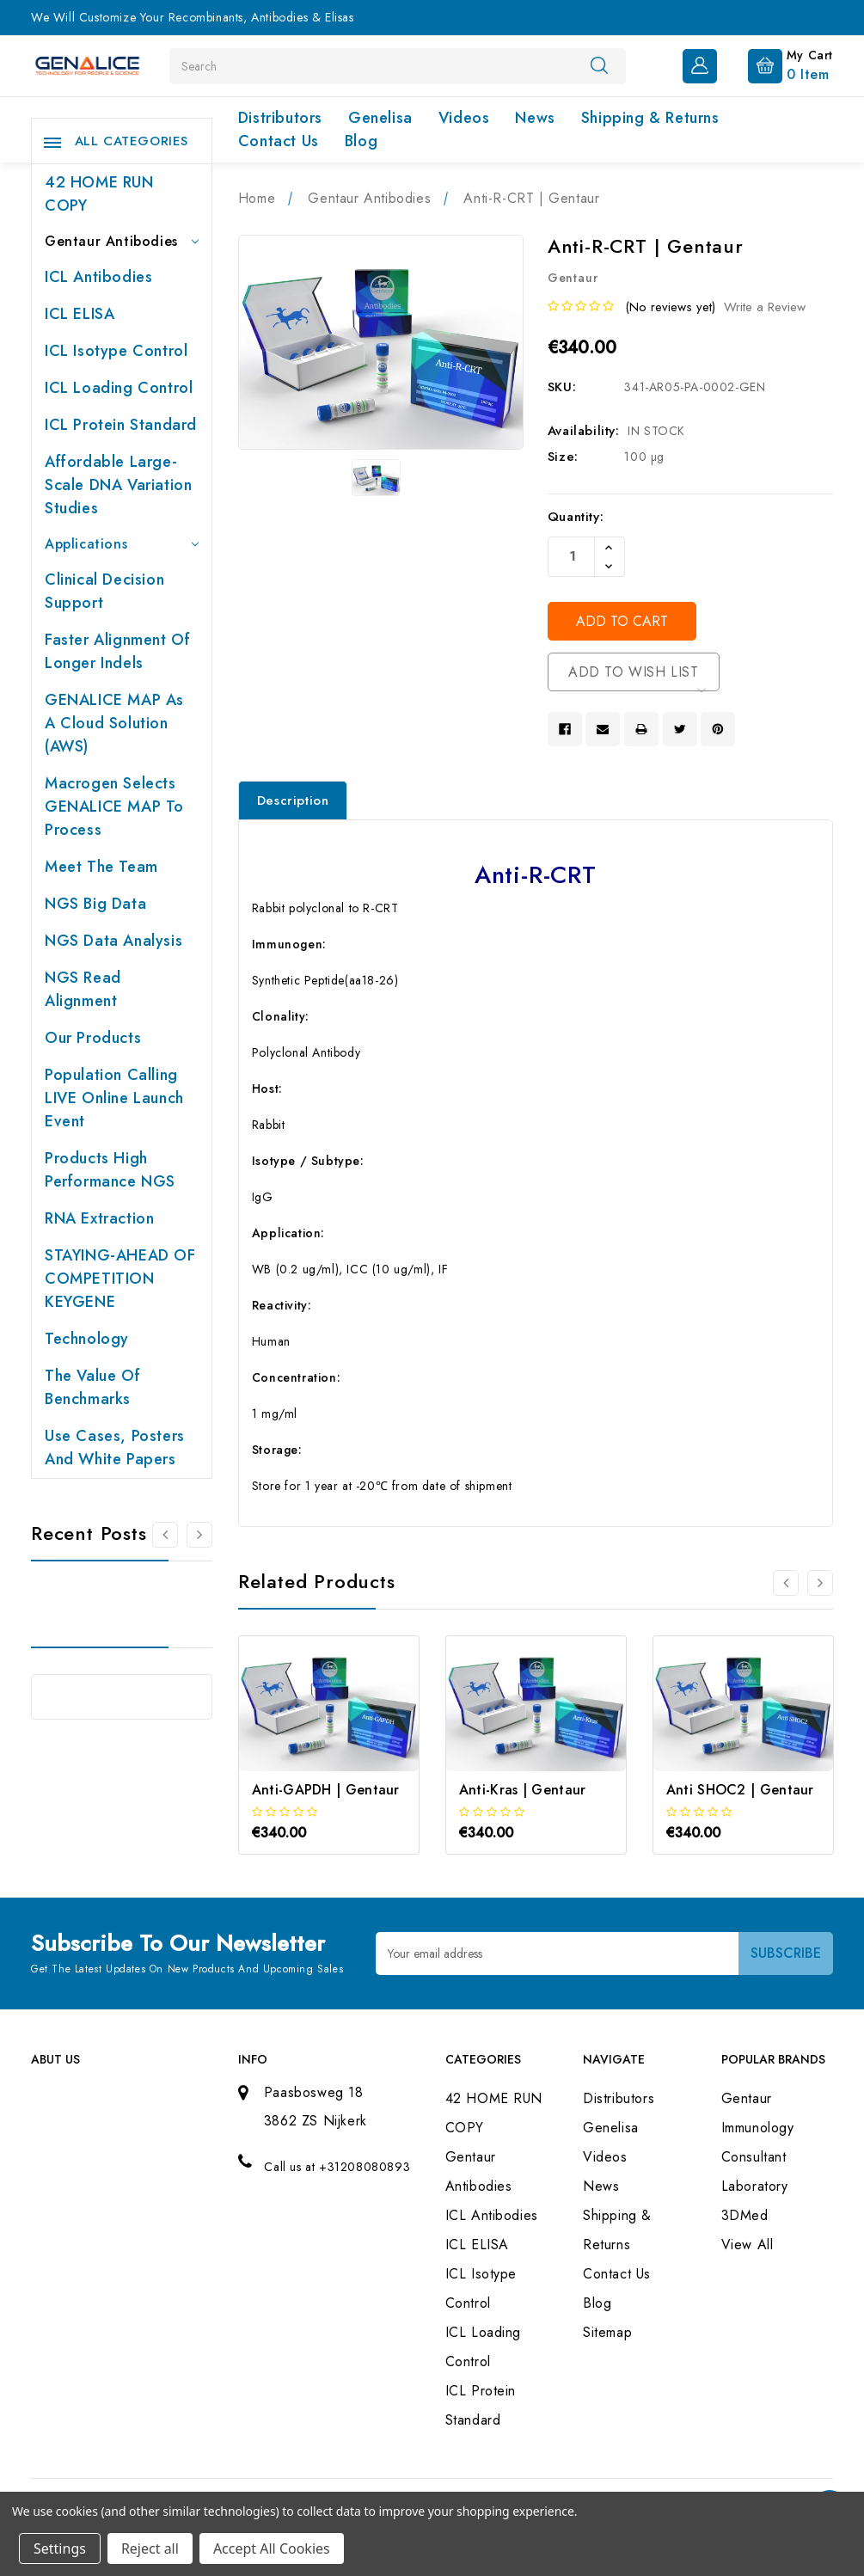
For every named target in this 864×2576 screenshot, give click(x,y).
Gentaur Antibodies (122, 241)
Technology (87, 1339)
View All (747, 2244)
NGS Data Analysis (113, 940)
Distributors (280, 118)
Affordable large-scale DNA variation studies (118, 485)
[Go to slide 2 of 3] (820, 1583)
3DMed (745, 2215)
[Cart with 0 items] (776, 64)
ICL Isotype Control (116, 351)
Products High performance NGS (110, 1170)
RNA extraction (99, 1218)
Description (293, 800)
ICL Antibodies (98, 277)
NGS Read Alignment (83, 989)
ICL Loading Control (119, 388)
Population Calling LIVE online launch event (114, 1098)
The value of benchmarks (92, 1387)
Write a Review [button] (765, 306)
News (535, 118)
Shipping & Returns (650, 118)
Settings (60, 2548)
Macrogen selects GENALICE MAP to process (114, 806)
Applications (122, 544)
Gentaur (746, 2098)
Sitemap (607, 2332)
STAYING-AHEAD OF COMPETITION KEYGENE (120, 1278)
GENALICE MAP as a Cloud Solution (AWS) (114, 723)
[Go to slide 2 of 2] (165, 1535)
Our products (93, 1038)
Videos (464, 118)
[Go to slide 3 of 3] (786, 1583)
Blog (361, 141)
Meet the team (101, 867)
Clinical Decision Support (104, 591)
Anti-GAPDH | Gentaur (326, 1790)
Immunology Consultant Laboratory (757, 2157)
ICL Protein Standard (121, 425)
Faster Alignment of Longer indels (117, 651)
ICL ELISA (79, 314)
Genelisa (380, 118)
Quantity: (576, 516)
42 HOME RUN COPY (99, 194)
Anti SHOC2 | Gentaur (740, 1790)
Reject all (150, 2548)
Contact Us (278, 141)
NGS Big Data (95, 903)
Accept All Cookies (271, 2548)
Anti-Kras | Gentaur (522, 1790)
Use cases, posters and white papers (115, 1447)
